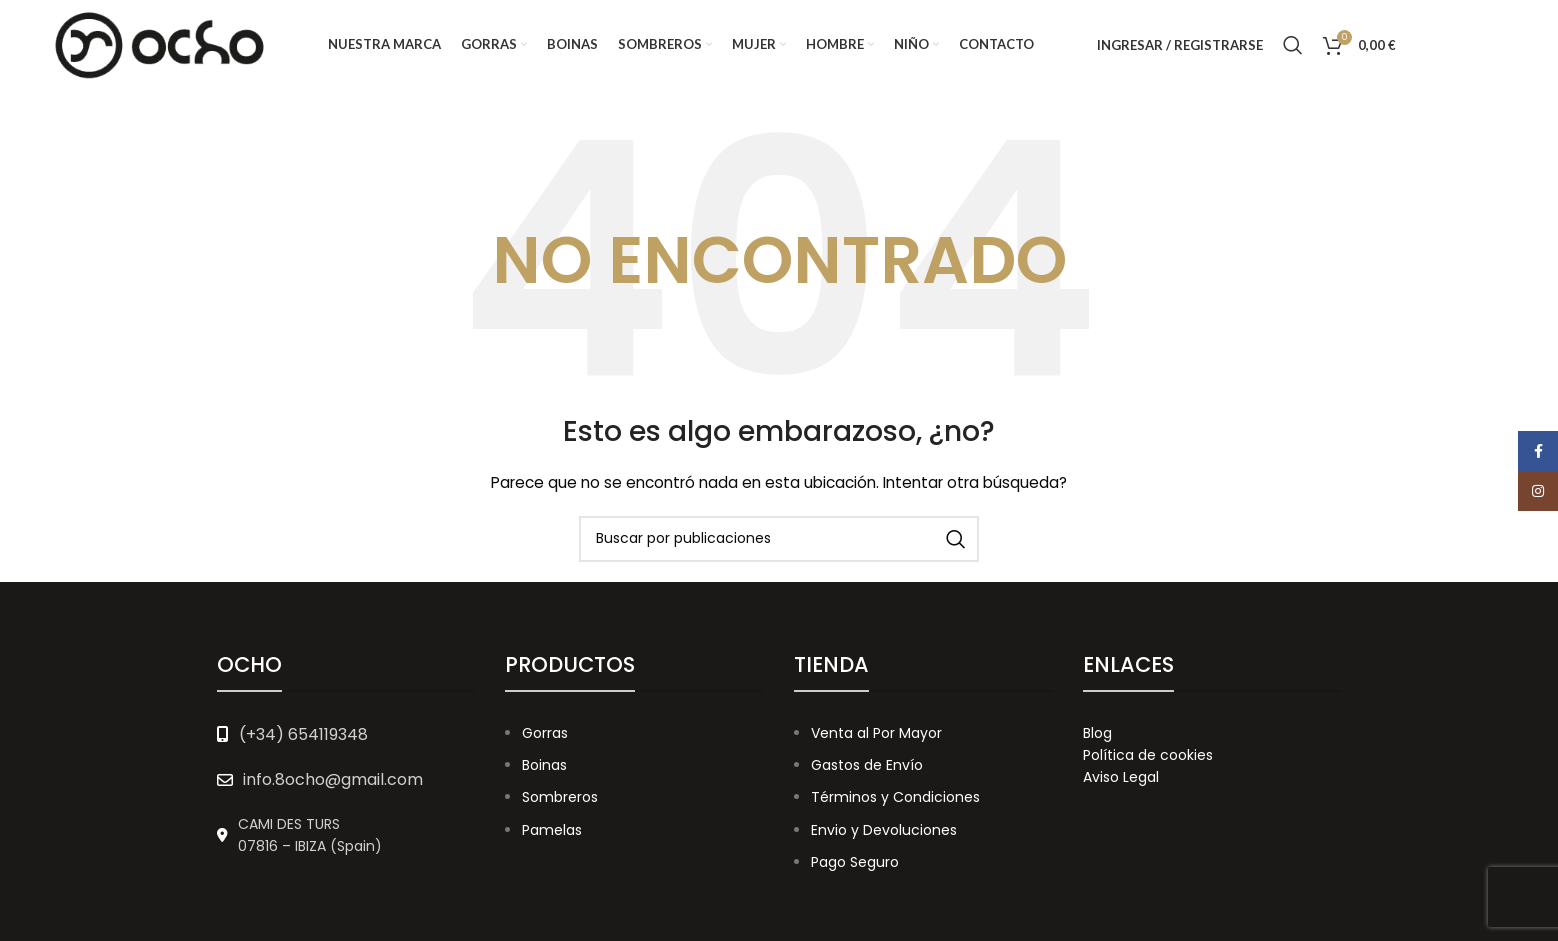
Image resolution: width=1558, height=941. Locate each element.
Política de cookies (1148, 755)
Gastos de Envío (867, 765)
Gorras (545, 733)
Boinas (544, 765)
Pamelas (552, 830)
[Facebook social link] (1436, 45)
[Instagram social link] (1484, 45)
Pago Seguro (855, 862)
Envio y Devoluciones (884, 830)
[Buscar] (1293, 45)
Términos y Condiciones (895, 797)
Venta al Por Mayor (876, 733)
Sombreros (560, 797)
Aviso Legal (1121, 777)
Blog (1097, 733)
